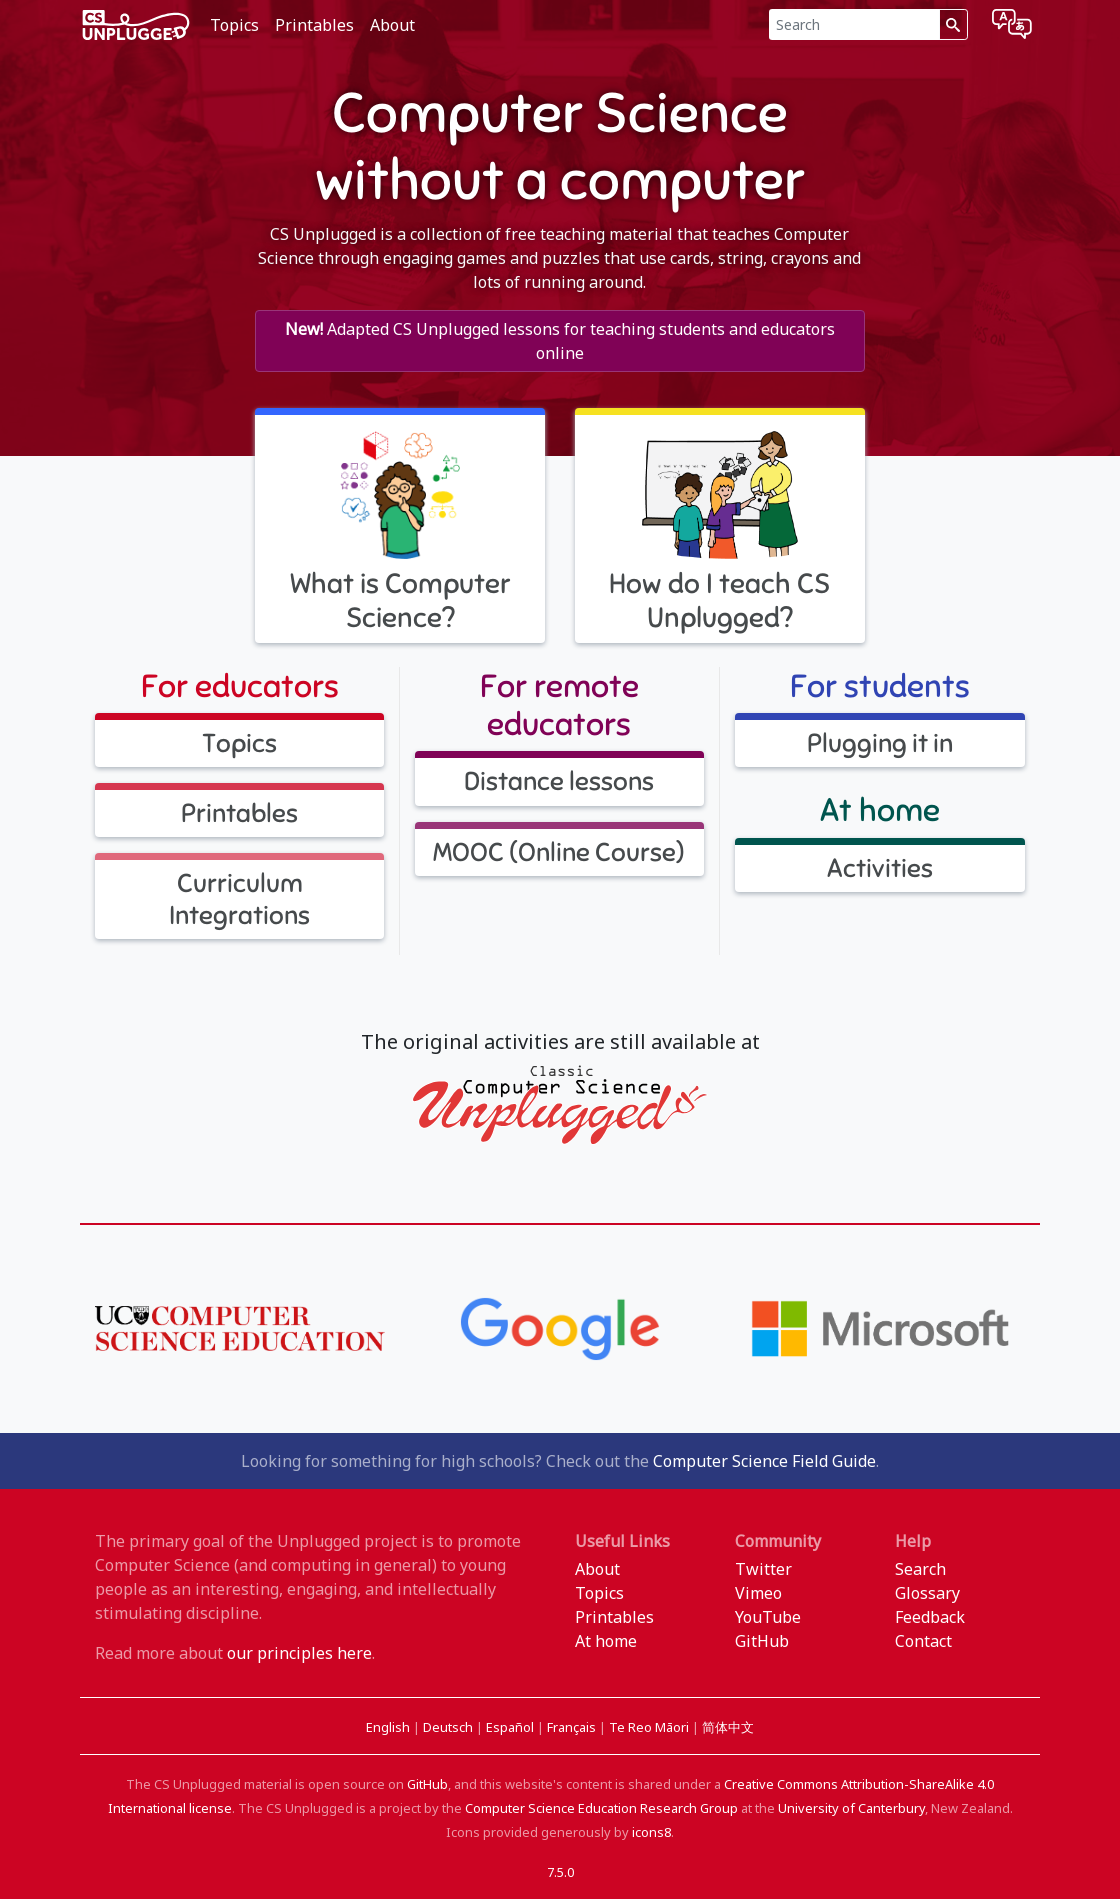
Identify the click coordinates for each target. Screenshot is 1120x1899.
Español (511, 1727)
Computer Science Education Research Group (601, 1808)
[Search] (854, 24)
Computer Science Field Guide (764, 1461)
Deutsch (449, 1727)
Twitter (763, 1569)
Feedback (930, 1617)
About (392, 25)
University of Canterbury (851, 1808)
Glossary (927, 1593)
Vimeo (758, 1593)
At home (606, 1641)
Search (920, 1569)
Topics (234, 25)
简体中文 (728, 1727)
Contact (923, 1641)
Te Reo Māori (650, 1727)
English (389, 1727)
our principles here (299, 1653)
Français (573, 1727)
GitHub (762, 1641)
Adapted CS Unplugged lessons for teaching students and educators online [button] (560, 341)
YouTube (768, 1617)
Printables (314, 25)
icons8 (651, 1832)
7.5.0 (560, 1872)
